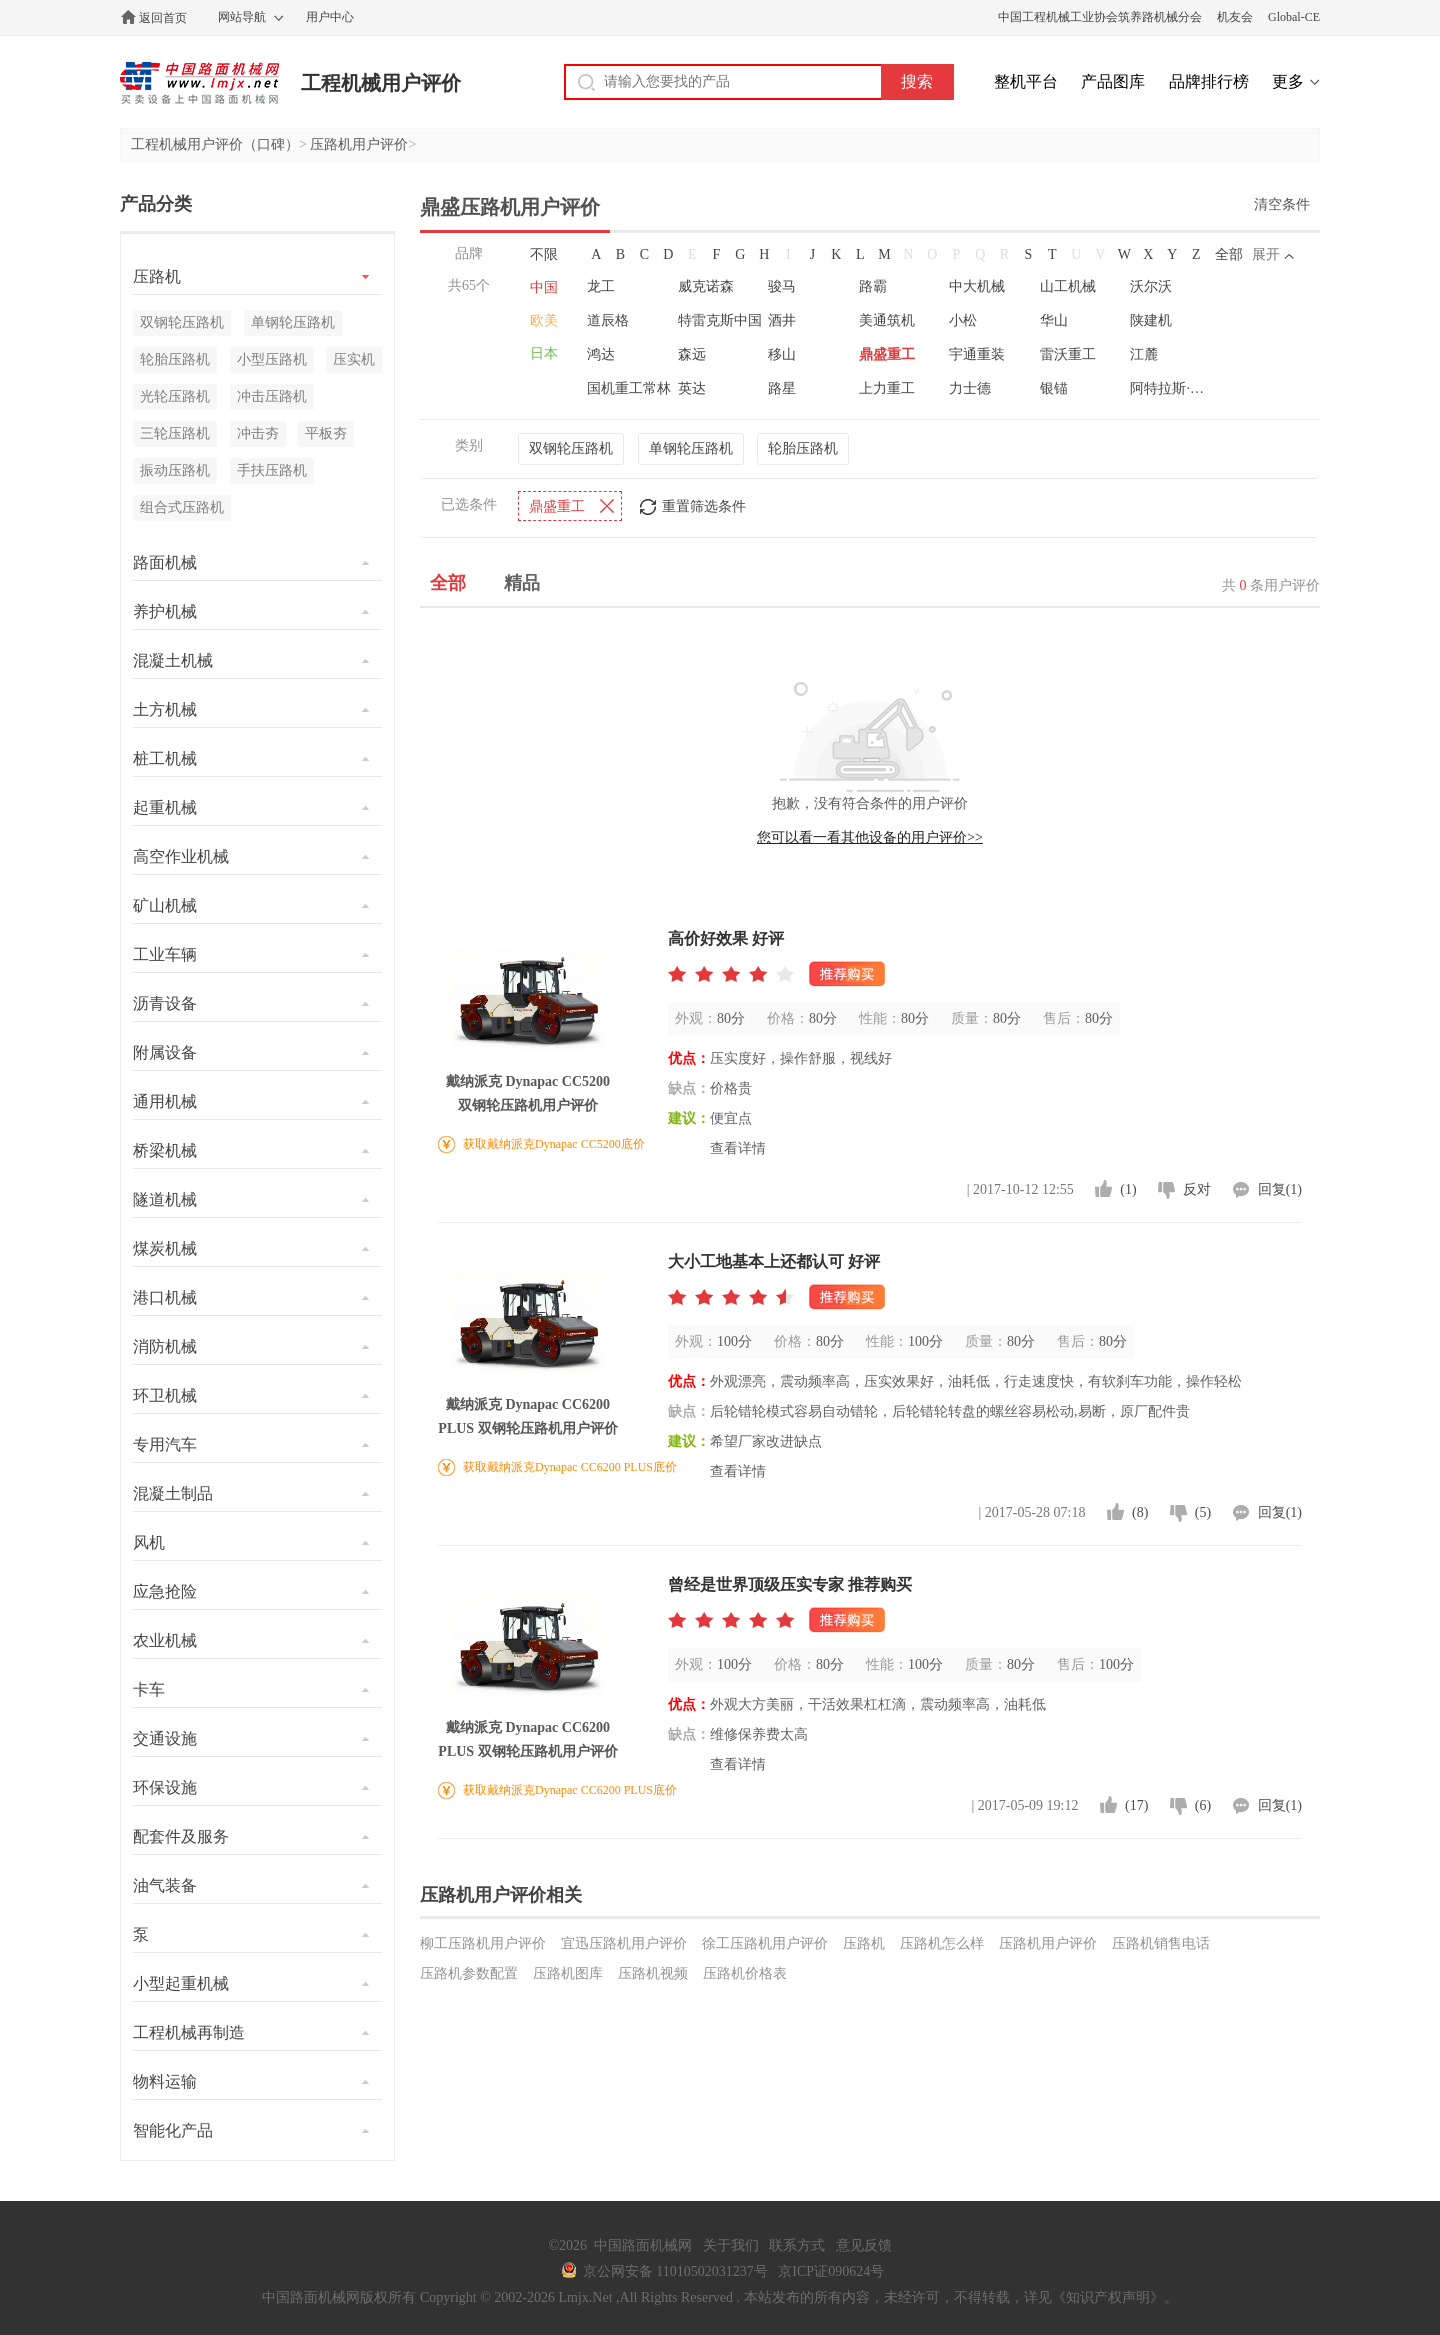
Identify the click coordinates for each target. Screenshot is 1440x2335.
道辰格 (608, 320)
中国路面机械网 (199, 83)
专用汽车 (165, 1444)
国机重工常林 (629, 388)
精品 (522, 583)
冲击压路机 (272, 396)
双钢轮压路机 (571, 448)
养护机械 (165, 611)
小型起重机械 (181, 1983)
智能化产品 (173, 2130)
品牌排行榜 (1209, 81)
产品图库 (1113, 81)
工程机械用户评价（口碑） (215, 144)
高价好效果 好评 (726, 938)
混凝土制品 (173, 1493)
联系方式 (797, 2245)
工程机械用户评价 (381, 83)
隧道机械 (165, 1199)
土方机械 (165, 709)
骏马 (782, 286)
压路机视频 (653, 1973)
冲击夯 (258, 433)
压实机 (354, 359)
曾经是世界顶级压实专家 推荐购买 (790, 1584)
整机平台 (1026, 81)
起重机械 (165, 807)
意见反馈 (864, 2245)
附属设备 (165, 1052)
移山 (782, 354)
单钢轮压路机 (691, 448)
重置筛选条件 (704, 506)
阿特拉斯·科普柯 (1173, 388)
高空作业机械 (181, 856)
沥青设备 (165, 1003)
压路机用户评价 (359, 144)
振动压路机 (175, 470)
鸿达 (601, 354)
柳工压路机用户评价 (483, 1943)
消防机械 (165, 1346)
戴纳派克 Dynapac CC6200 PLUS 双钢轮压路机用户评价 (527, 1416)
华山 (1054, 320)
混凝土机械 (173, 660)
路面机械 (165, 562)
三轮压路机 (175, 433)
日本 (544, 353)
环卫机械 (165, 1395)
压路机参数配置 (469, 1973)
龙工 (601, 286)
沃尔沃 (1151, 286)
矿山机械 (165, 905)
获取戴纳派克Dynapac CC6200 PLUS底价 (570, 1467)
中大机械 (977, 286)
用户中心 (330, 17)
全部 (1229, 254)
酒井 (782, 320)
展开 (1266, 254)
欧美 (544, 320)
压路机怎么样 (942, 1943)
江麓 (1144, 354)
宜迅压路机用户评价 (624, 1943)
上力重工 (887, 388)
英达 (692, 388)
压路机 (864, 1943)
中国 (544, 287)
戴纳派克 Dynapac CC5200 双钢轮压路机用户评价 (528, 1093)
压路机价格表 (745, 1973)
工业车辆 (165, 954)
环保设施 (165, 1787)
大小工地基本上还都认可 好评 (774, 1261)
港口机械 (165, 1297)
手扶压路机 (272, 470)
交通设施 (165, 1738)
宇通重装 (977, 354)
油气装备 (165, 1885)
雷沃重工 (1068, 354)
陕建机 (1151, 320)
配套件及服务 (181, 1836)
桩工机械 (165, 758)
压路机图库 (568, 1973)
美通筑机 (887, 320)
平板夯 (326, 433)
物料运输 (165, 2081)
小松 (963, 320)
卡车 (149, 1689)
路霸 (873, 286)
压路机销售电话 (1161, 1943)
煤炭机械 (165, 1248)
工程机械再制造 (189, 2032)
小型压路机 (272, 359)
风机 (149, 1542)
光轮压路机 (175, 396)
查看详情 (738, 1148)
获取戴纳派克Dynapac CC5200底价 (554, 1144)
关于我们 (731, 2245)
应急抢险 (165, 1591)
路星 (782, 388)
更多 (1288, 81)
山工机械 (1068, 286)
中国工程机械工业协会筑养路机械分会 (1100, 17)
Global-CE (1294, 17)
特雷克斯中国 (720, 320)
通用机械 (165, 1101)
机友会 (1235, 17)
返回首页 (163, 18)
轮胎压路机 (803, 448)
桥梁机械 (165, 1150)
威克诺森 (706, 286)
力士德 (970, 388)
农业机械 (165, 1640)
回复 (1280, 1189)
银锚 (1054, 388)
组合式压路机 (182, 507)
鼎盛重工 (887, 354)
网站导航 (242, 17)
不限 (544, 254)
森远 (692, 354)
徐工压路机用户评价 (765, 1943)
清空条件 (1282, 204)
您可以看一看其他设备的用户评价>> (870, 837)
